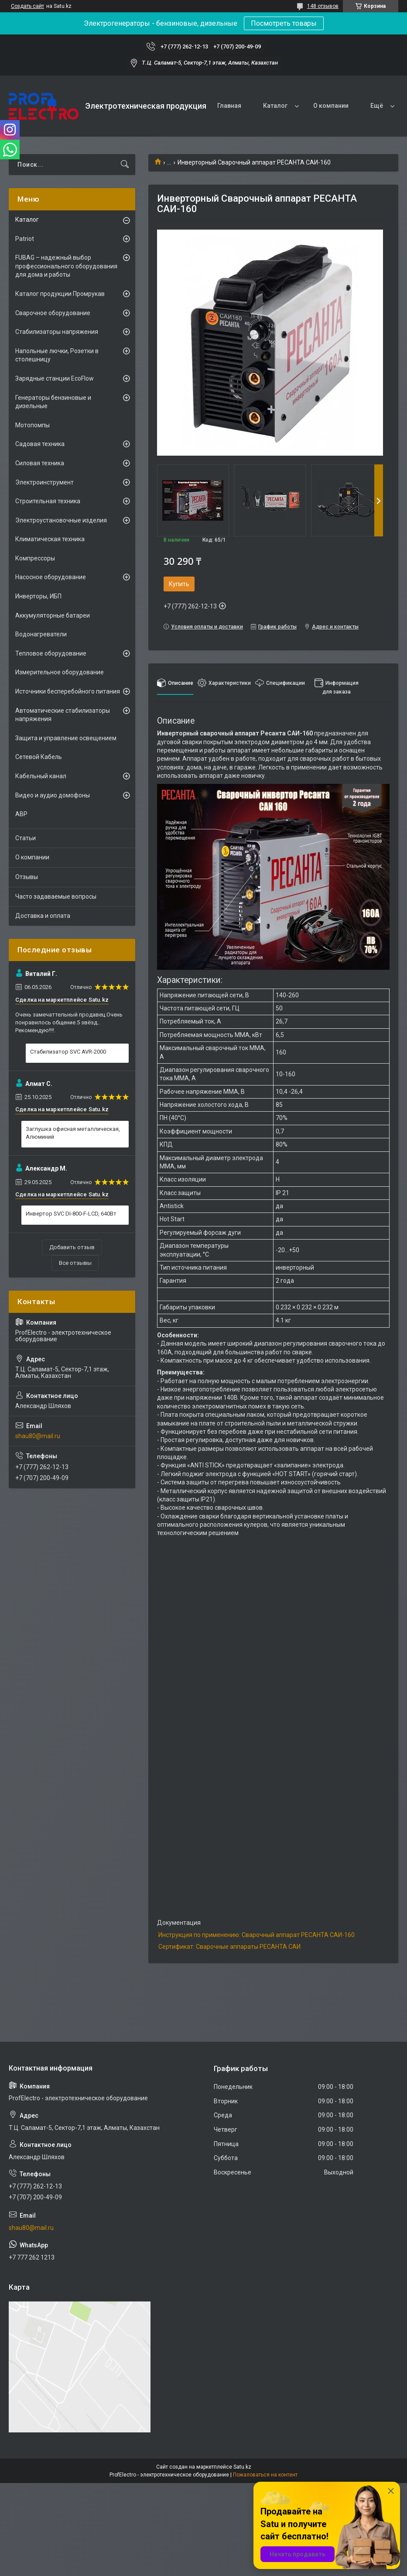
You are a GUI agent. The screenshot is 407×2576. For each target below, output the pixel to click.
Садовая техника (40, 443)
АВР (21, 814)
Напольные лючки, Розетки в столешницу (57, 355)
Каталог (275, 105)
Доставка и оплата (42, 915)
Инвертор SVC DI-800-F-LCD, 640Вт (71, 1213)
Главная (229, 105)
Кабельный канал (40, 776)
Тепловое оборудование (50, 653)
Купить (179, 583)
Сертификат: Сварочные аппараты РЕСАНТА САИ (229, 1946)
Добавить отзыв (72, 1247)
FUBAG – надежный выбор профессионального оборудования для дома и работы (66, 266)
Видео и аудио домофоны (52, 795)
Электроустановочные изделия (61, 520)
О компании (331, 105)
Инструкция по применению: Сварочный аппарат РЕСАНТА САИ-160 (256, 1934)
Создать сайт (27, 6)
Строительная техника (47, 501)
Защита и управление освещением (65, 738)
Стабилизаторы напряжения (56, 331)
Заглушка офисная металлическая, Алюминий (73, 1133)
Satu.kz (242, 2467)
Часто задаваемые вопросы (55, 896)
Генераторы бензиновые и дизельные (53, 402)
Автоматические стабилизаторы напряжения (62, 715)
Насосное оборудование (50, 577)
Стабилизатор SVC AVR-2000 (68, 1051)
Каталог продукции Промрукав (60, 293)
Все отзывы (75, 1263)
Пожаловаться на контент (265, 2475)
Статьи (25, 838)
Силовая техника (39, 463)
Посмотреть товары (284, 23)
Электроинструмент (44, 482)
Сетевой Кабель (38, 756)
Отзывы (26, 876)
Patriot (24, 238)
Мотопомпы (32, 425)
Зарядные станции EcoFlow (54, 378)
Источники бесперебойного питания (67, 691)
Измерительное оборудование (59, 672)
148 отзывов (323, 6)
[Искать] (124, 164)
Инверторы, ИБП (38, 596)
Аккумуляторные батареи (52, 615)
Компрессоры (35, 558)
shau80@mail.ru (37, 1435)
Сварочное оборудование (52, 312)
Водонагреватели (41, 634)
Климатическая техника (50, 539)
